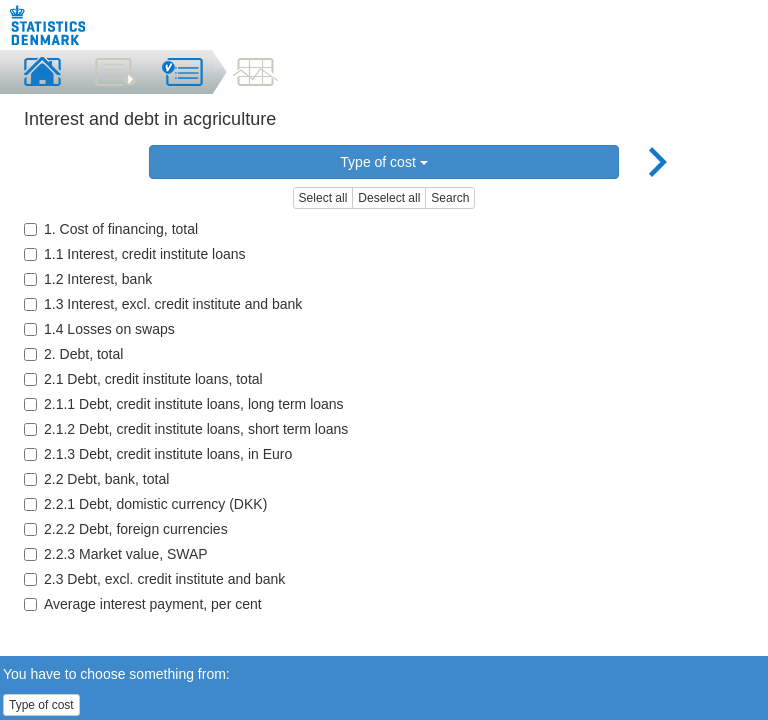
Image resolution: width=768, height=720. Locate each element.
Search (450, 198)
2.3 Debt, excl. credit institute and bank (154, 579)
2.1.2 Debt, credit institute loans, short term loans (186, 429)
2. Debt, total (73, 354)
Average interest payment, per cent (143, 604)
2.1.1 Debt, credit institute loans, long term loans (184, 404)
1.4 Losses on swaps (99, 329)
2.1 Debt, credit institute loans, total (143, 379)
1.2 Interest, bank (88, 279)
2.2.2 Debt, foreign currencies (126, 529)
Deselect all (389, 198)
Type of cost (383, 162)
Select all (323, 198)
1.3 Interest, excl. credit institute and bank (163, 304)
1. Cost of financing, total (111, 229)
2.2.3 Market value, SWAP (116, 554)
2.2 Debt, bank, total (96, 479)
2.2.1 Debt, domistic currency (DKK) (145, 504)
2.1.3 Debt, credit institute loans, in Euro (158, 454)
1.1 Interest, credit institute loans (135, 254)
